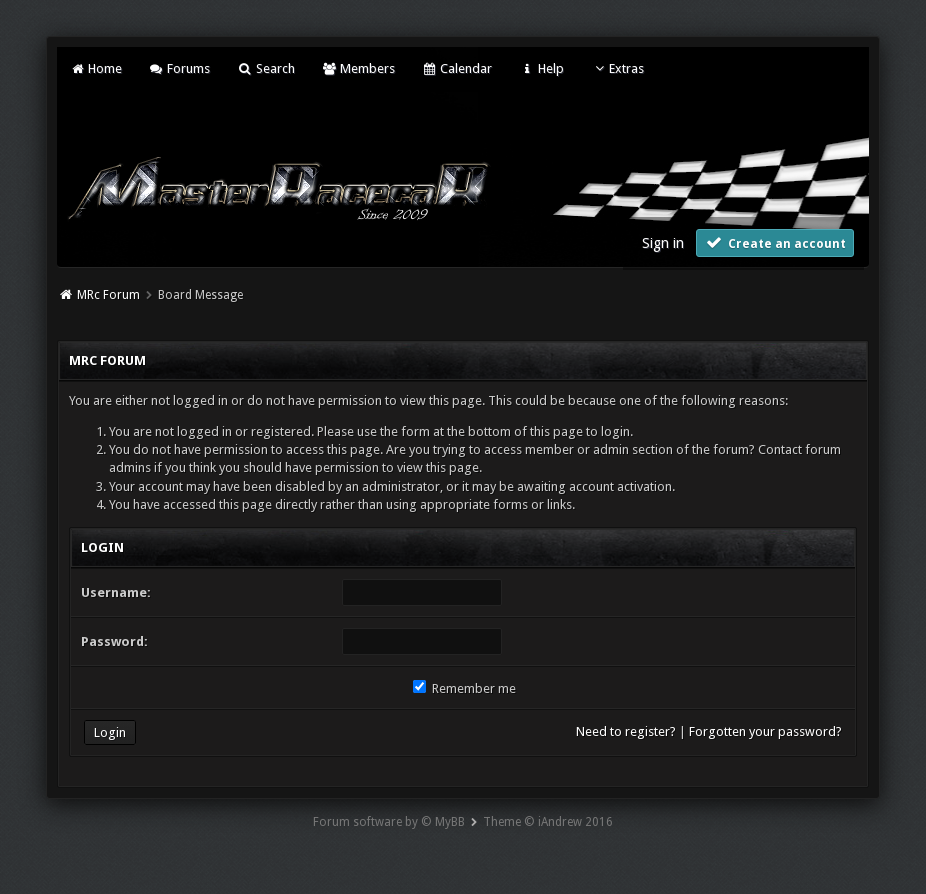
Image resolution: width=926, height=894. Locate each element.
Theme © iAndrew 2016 (548, 822)
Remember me (464, 688)
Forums (179, 68)
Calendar (457, 68)
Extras (617, 68)
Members (358, 68)
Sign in (663, 243)
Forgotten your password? (765, 731)
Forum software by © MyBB (389, 822)
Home (95, 68)
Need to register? (626, 731)
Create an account (775, 242)
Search (265, 68)
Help (541, 68)
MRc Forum (108, 295)
